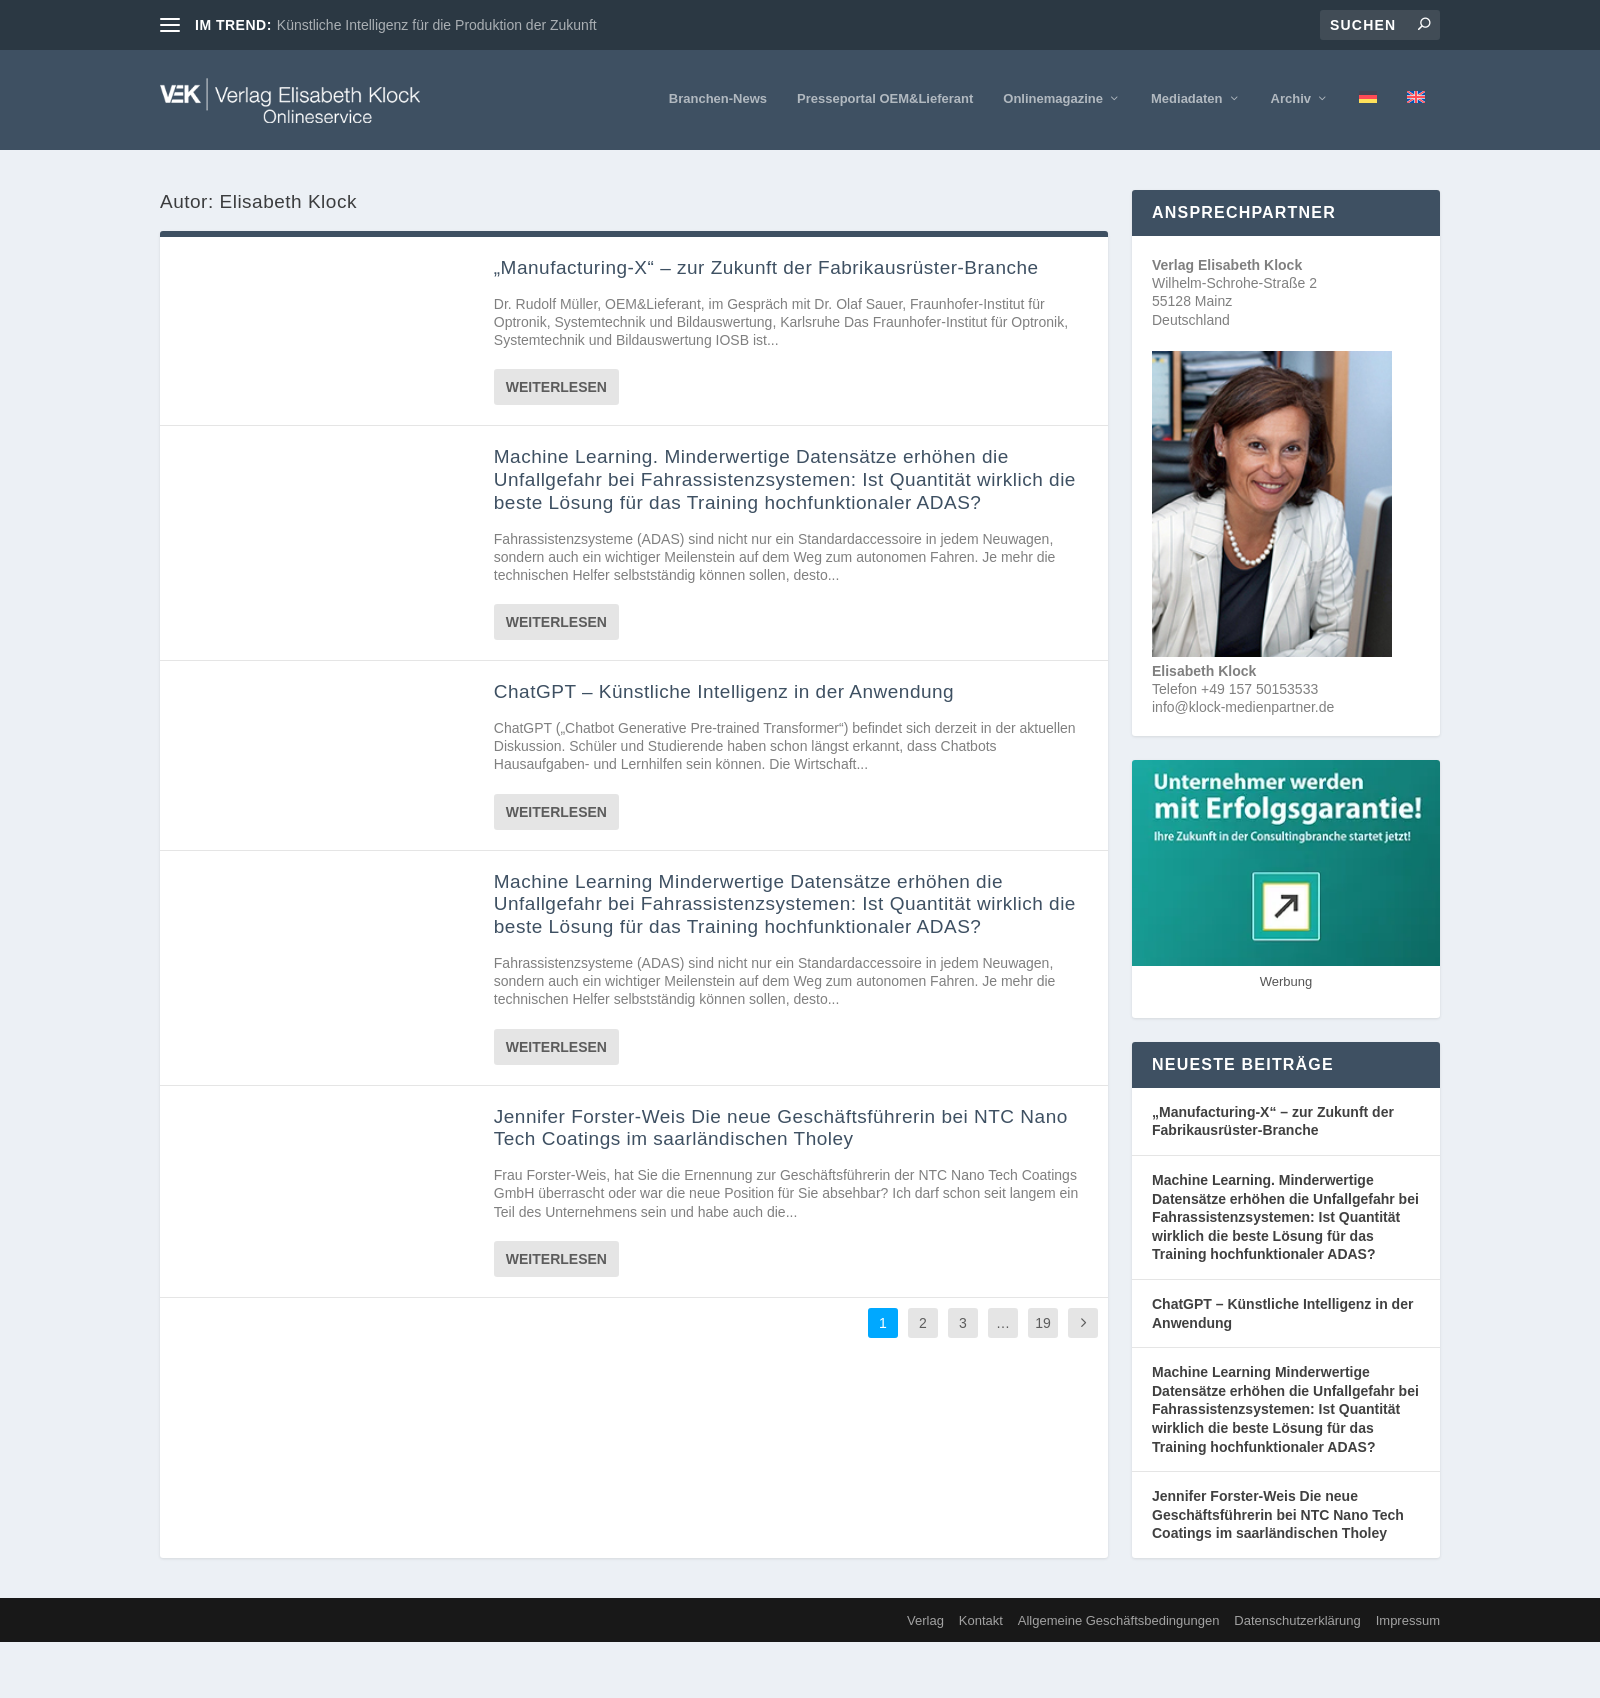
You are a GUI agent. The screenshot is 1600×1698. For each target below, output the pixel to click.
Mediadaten (1187, 98)
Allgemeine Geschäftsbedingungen (1119, 1620)
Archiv (1291, 98)
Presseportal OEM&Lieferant (885, 98)
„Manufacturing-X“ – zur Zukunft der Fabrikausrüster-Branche (766, 267)
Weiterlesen (556, 387)
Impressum (1408, 1620)
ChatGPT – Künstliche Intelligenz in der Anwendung (724, 691)
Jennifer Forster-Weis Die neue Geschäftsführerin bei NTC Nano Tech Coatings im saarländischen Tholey (781, 1128)
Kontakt (981, 1620)
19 (1043, 1323)
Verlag (925, 1620)
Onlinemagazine (1053, 98)
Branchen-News (718, 98)
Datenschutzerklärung (1297, 1620)
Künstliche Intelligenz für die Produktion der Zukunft (437, 25)
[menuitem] (1368, 121)
